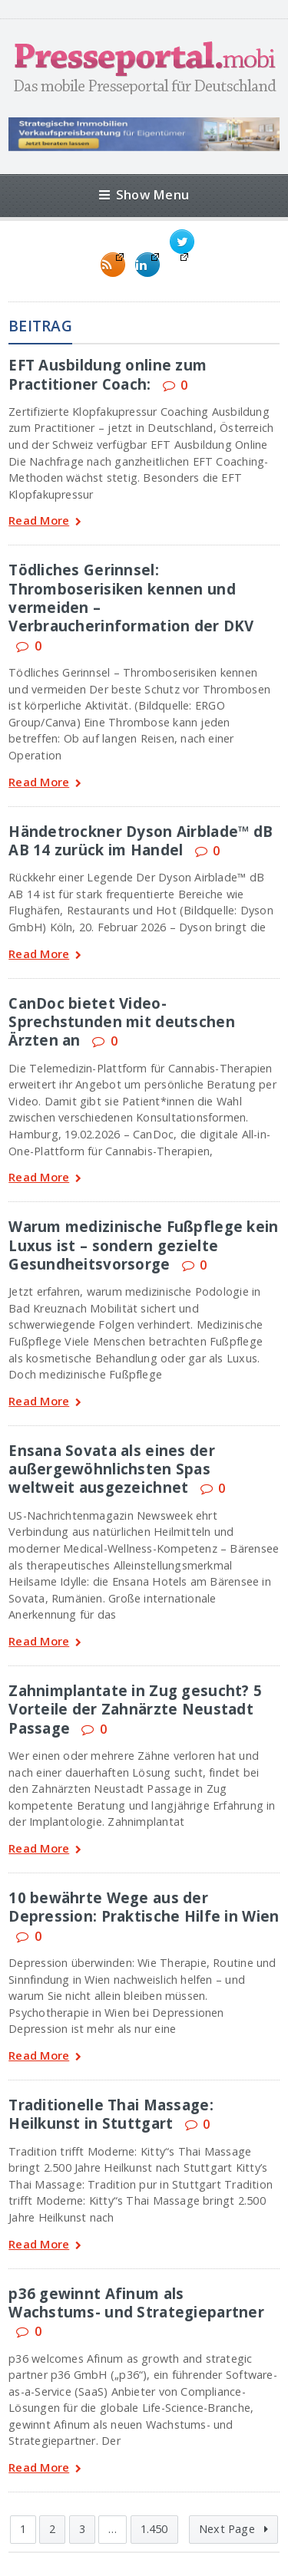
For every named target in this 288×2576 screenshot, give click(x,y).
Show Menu (144, 194)
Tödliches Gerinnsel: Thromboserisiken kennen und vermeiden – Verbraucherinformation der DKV (130, 597)
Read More (44, 522)
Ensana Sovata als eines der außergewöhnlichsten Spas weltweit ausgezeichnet (111, 1469)
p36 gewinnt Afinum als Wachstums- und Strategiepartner (136, 2302)
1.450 (154, 2529)
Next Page (233, 2529)
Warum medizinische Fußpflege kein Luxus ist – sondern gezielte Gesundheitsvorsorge (143, 1245)
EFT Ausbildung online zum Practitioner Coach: (107, 374)
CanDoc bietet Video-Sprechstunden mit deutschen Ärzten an (121, 1021)
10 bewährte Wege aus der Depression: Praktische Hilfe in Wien (143, 1906)
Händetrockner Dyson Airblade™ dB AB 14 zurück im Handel (140, 840)
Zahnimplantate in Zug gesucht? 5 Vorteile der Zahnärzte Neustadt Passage (135, 1709)
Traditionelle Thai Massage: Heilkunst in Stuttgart (111, 2114)
